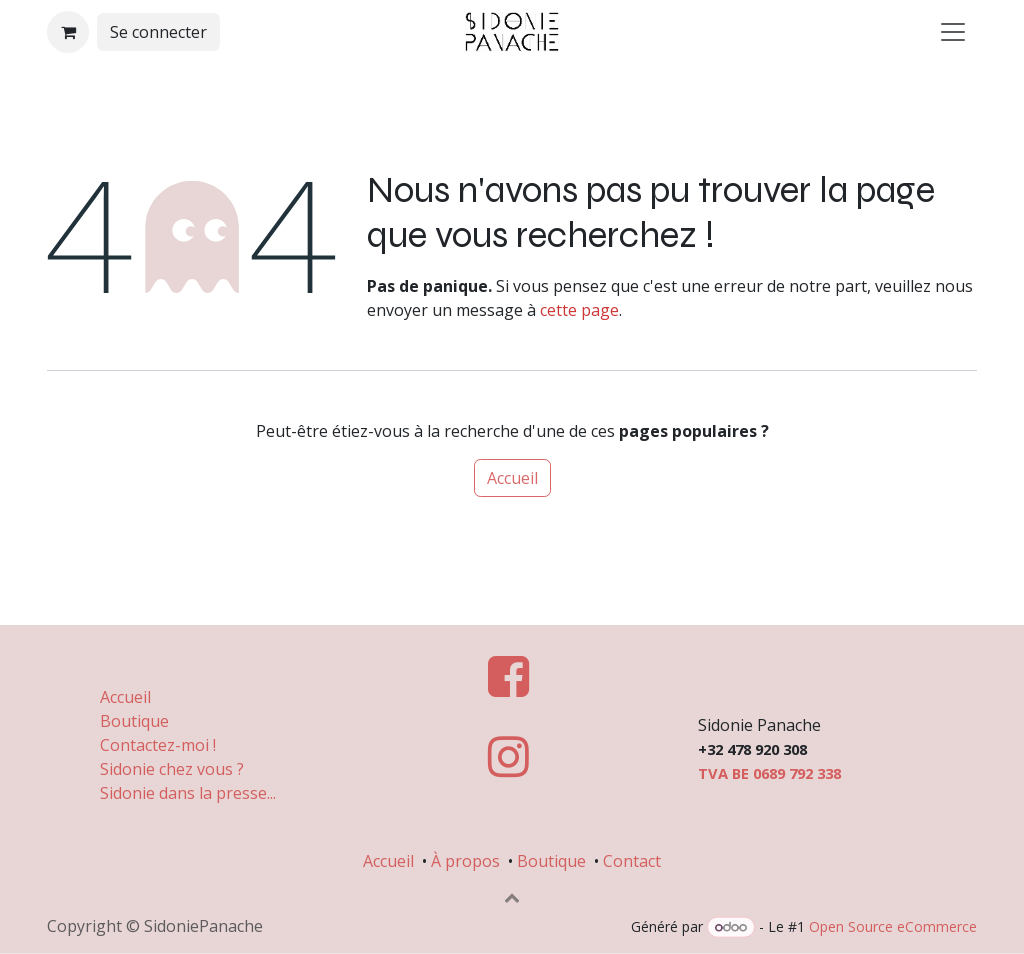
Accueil (512, 478)
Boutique (134, 720)
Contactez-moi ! (160, 744)
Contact (632, 860)
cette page (579, 310)
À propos (465, 860)
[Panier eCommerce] (68, 32)
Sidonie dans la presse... (188, 792)
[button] (512, 896)
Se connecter (158, 32)
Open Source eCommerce (893, 926)
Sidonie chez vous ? (172, 768)
